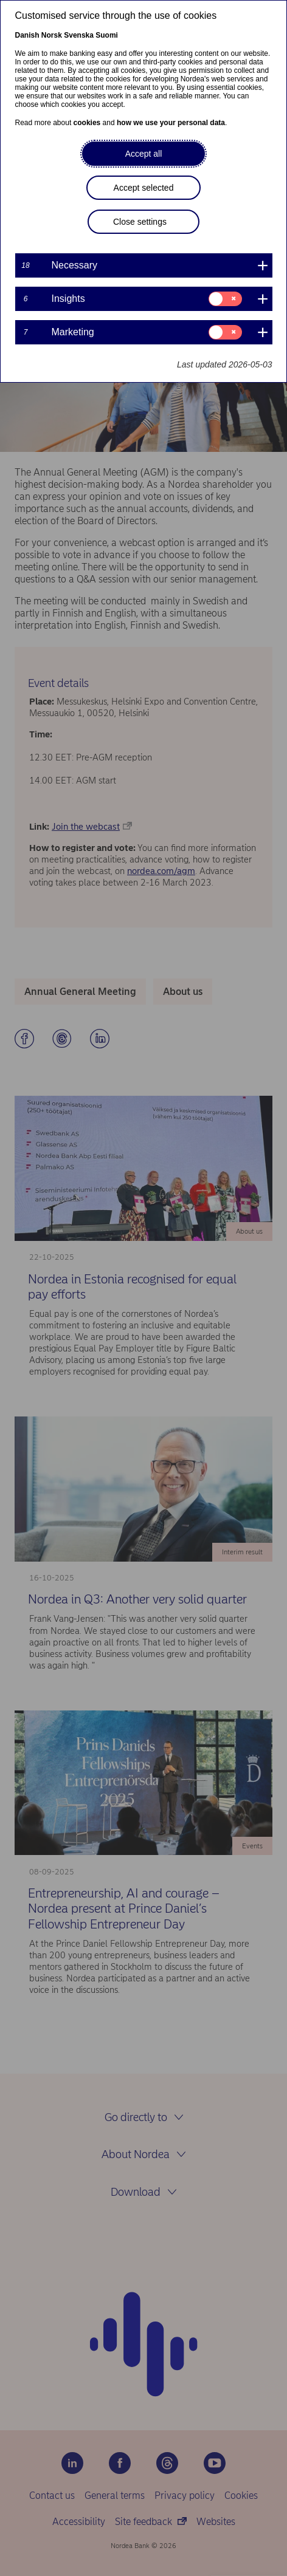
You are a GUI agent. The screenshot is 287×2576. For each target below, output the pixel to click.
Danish (27, 35)
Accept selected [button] (144, 188)
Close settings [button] (140, 222)
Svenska (79, 35)
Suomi (106, 35)
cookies (87, 122)
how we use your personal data (171, 122)
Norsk (51, 35)
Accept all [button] (143, 154)
